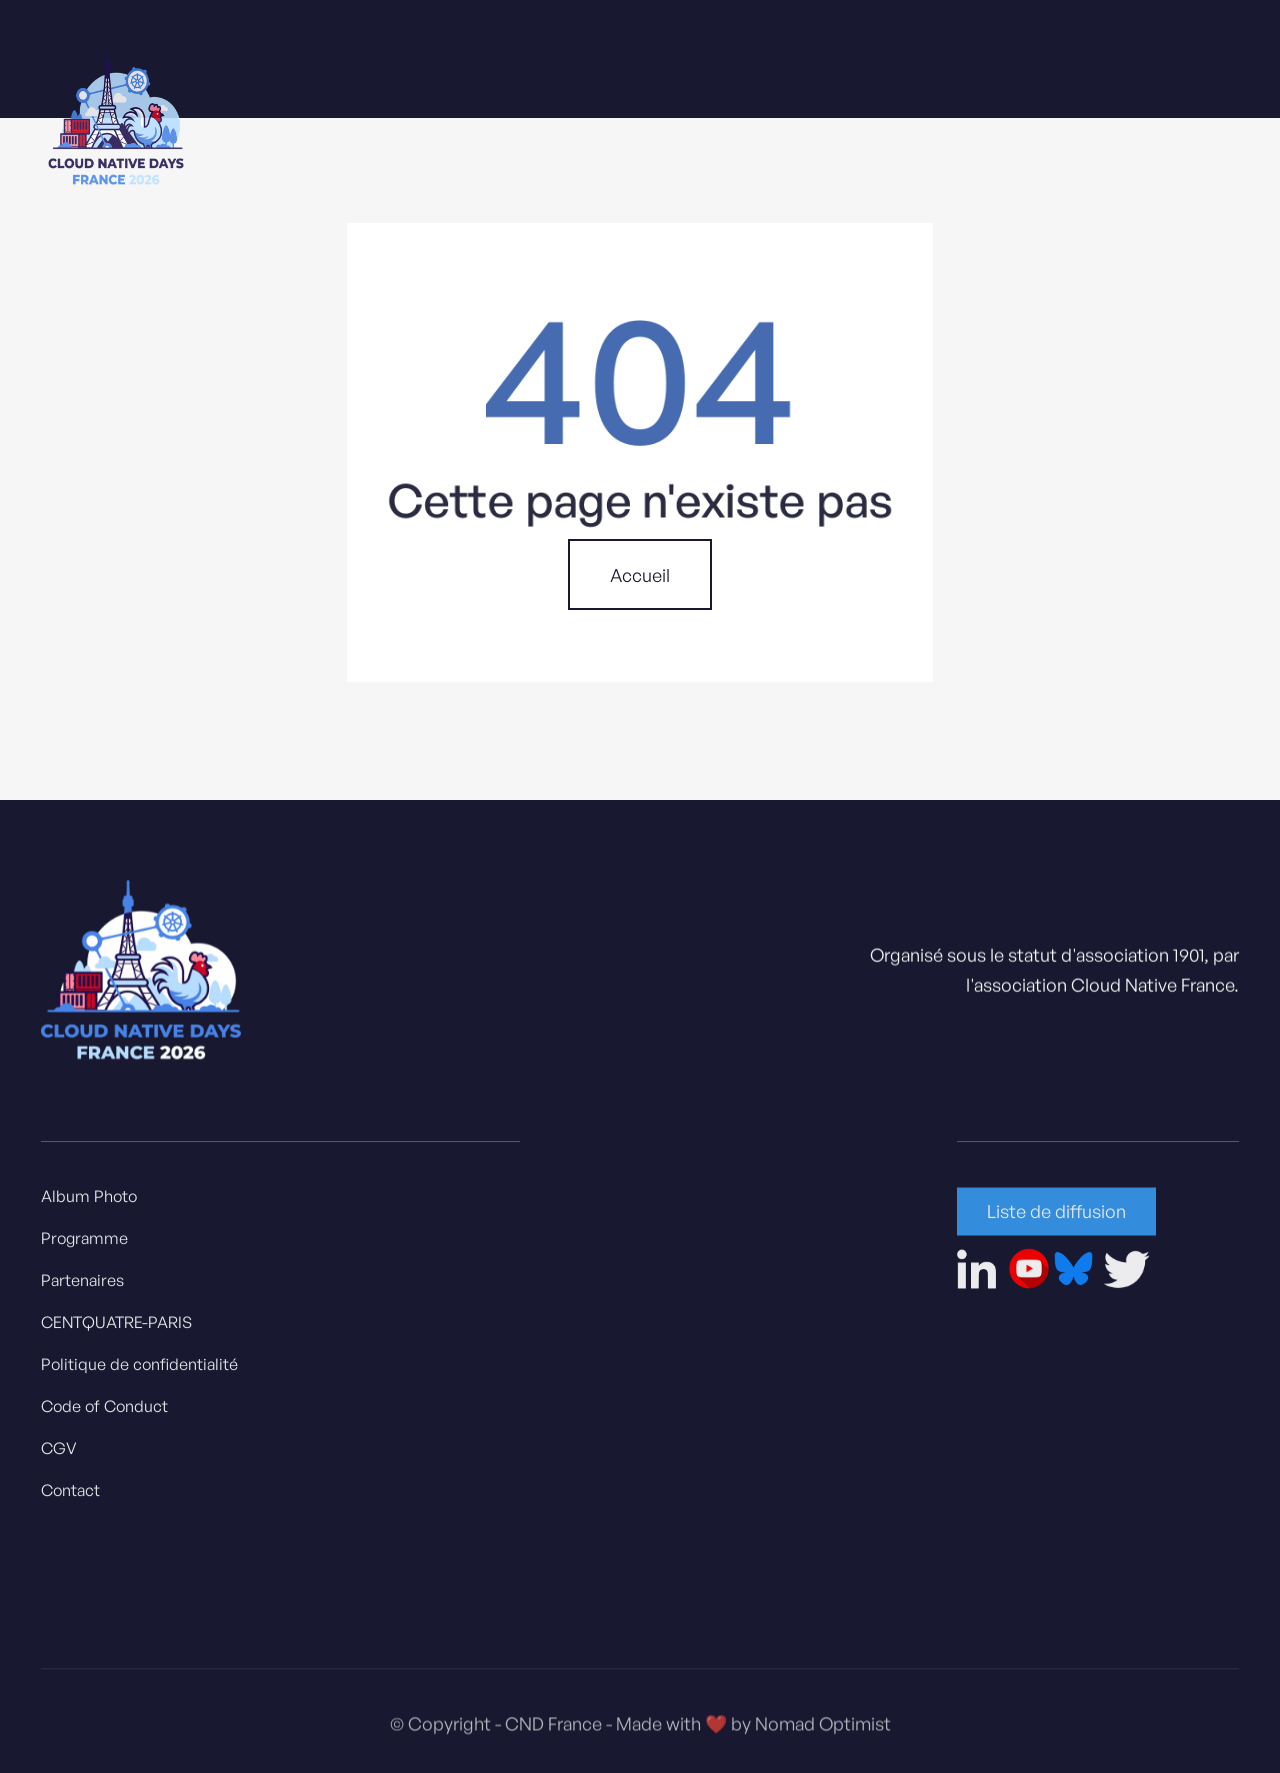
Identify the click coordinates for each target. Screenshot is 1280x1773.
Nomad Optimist (823, 1735)
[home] (116, 121)
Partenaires (82, 1286)
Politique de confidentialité (139, 1370)
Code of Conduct (104, 1412)
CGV (59, 1454)
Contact (70, 1496)
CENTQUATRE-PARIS (116, 1328)
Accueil (640, 575)
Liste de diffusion (1056, 1217)
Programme (84, 1244)
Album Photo (89, 1202)
